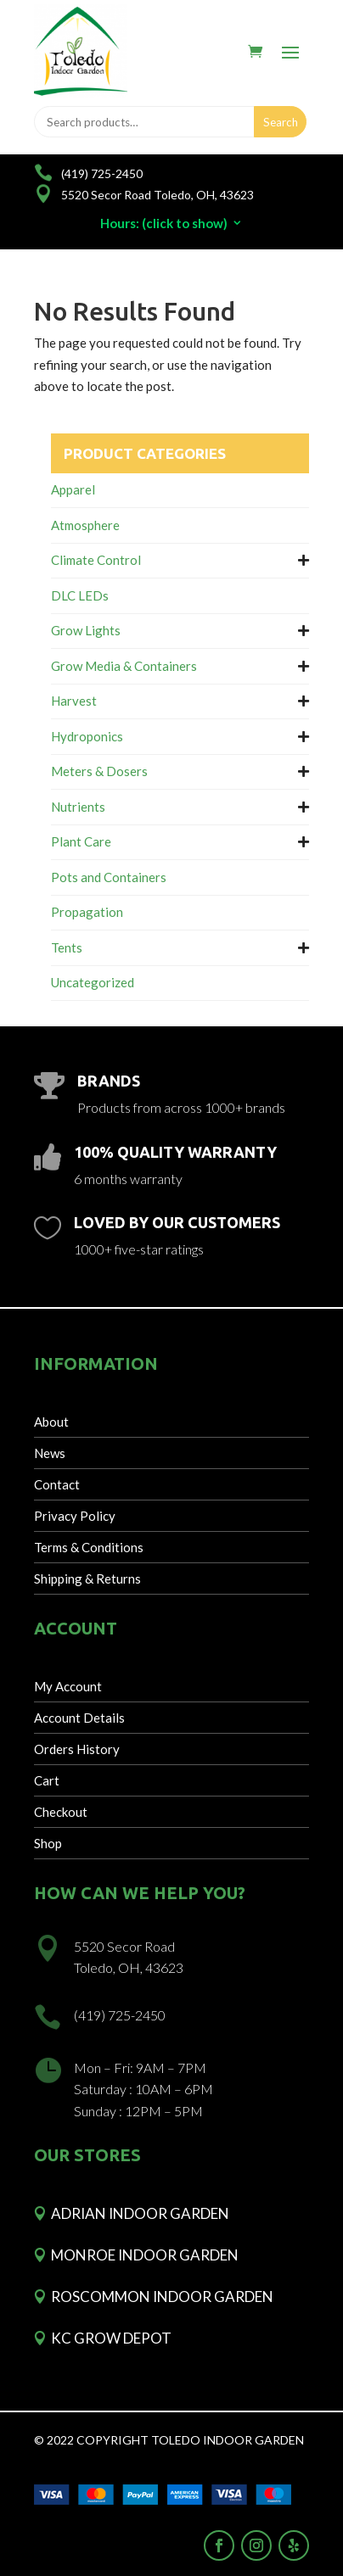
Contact (57, 1484)
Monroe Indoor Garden (145, 2255)
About (51, 1421)
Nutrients (78, 806)
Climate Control (96, 559)
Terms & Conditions (88, 1547)
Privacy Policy (74, 1515)
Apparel (73, 489)
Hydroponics (87, 736)
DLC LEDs (80, 595)
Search (280, 122)
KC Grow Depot (111, 2338)
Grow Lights (86, 630)
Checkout (60, 1811)
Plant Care (81, 841)
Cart (46, 1780)
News (49, 1453)
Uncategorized (92, 982)
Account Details (79, 1717)
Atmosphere (85, 525)
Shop (48, 1843)
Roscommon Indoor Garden (162, 2296)
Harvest (74, 700)
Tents (66, 947)
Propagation (87, 911)
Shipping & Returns (87, 1578)
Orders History (77, 1749)
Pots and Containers (108, 877)
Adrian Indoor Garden (140, 2213)
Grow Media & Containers (124, 665)
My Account (68, 1686)
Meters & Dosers (99, 771)
